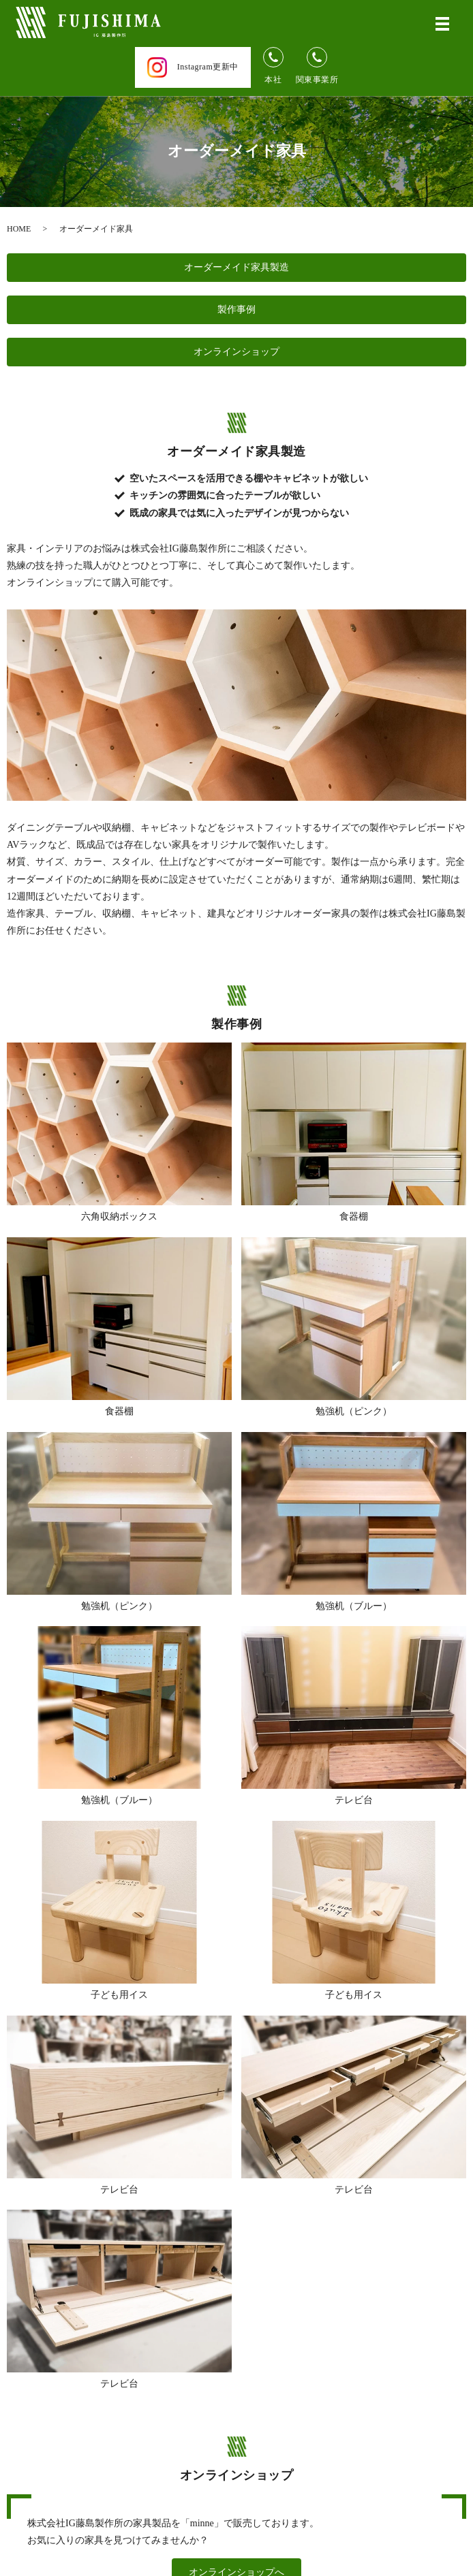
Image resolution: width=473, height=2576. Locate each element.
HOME (19, 229)
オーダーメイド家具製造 (236, 267)
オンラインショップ (236, 352)
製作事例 (236, 309)
